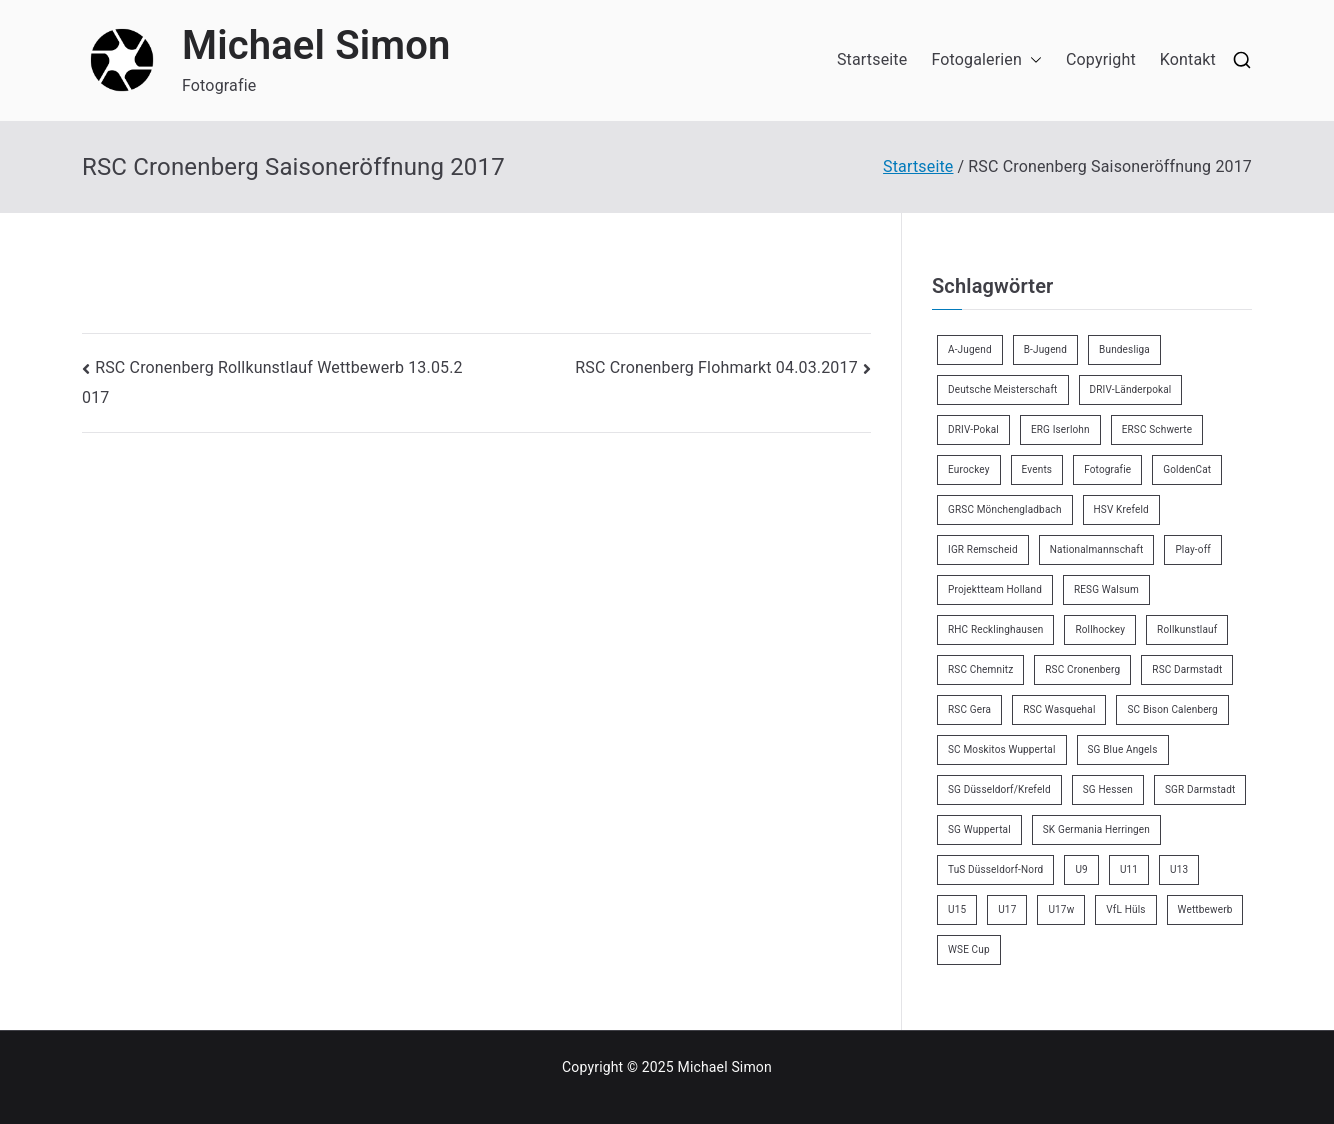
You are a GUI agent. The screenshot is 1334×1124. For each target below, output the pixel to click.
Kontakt (1188, 59)
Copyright (1101, 59)
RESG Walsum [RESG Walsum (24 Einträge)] (1106, 589)
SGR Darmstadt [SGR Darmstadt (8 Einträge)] (1200, 789)
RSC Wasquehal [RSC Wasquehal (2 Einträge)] (1059, 709)
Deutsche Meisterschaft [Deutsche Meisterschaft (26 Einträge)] (1003, 389)
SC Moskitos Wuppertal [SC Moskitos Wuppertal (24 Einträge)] (1002, 749)
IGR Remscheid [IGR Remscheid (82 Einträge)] (983, 549)
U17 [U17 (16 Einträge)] (1007, 909)
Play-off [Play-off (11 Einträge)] (1193, 549)
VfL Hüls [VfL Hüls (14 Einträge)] (1125, 909)
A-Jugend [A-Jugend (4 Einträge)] (970, 349)
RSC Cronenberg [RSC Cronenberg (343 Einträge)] (1082, 669)
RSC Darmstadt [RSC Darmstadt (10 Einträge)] (1187, 669)
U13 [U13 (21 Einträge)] (1179, 869)
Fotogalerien (986, 60)
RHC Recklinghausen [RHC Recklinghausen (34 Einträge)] (995, 629)
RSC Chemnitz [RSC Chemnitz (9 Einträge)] (980, 669)
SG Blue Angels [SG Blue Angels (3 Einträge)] (1123, 749)
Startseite (872, 59)
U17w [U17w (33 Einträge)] (1061, 909)
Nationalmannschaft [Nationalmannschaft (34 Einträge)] (1097, 549)
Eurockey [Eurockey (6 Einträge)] (969, 469)
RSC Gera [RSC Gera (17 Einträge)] (969, 709)
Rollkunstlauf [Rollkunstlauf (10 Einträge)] (1187, 629)
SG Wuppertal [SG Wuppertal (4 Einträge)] (979, 829)
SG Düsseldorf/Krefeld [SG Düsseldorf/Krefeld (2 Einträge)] (999, 789)
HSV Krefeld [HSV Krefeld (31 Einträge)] (1121, 509)
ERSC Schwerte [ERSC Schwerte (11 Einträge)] (1157, 429)
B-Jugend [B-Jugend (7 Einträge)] (1045, 349)
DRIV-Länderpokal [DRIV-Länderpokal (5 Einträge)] (1131, 389)
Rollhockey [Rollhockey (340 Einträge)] (1100, 629)
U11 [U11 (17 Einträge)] (1129, 869)
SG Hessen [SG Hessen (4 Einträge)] (1108, 789)
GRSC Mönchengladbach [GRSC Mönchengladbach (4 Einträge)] (1005, 509)
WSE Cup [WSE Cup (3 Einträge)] (969, 949)
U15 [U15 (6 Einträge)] (957, 909)
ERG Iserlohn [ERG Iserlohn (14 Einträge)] (1060, 429)
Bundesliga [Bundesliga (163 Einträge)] (1124, 349)
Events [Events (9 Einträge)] (1037, 469)
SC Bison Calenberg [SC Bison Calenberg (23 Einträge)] (1172, 709)
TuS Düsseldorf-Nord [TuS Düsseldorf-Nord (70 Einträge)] (995, 869)
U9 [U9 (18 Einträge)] (1081, 869)
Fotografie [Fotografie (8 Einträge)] (1107, 469)
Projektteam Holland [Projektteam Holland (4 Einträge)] (995, 589)
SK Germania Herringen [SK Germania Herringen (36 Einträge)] (1096, 829)
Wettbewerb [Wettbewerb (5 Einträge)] (1205, 909)
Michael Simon (316, 45)
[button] (1032, 60)
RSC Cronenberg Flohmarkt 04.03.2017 (716, 367)
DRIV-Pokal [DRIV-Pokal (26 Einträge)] (973, 429)
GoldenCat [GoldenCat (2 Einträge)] (1187, 469)
